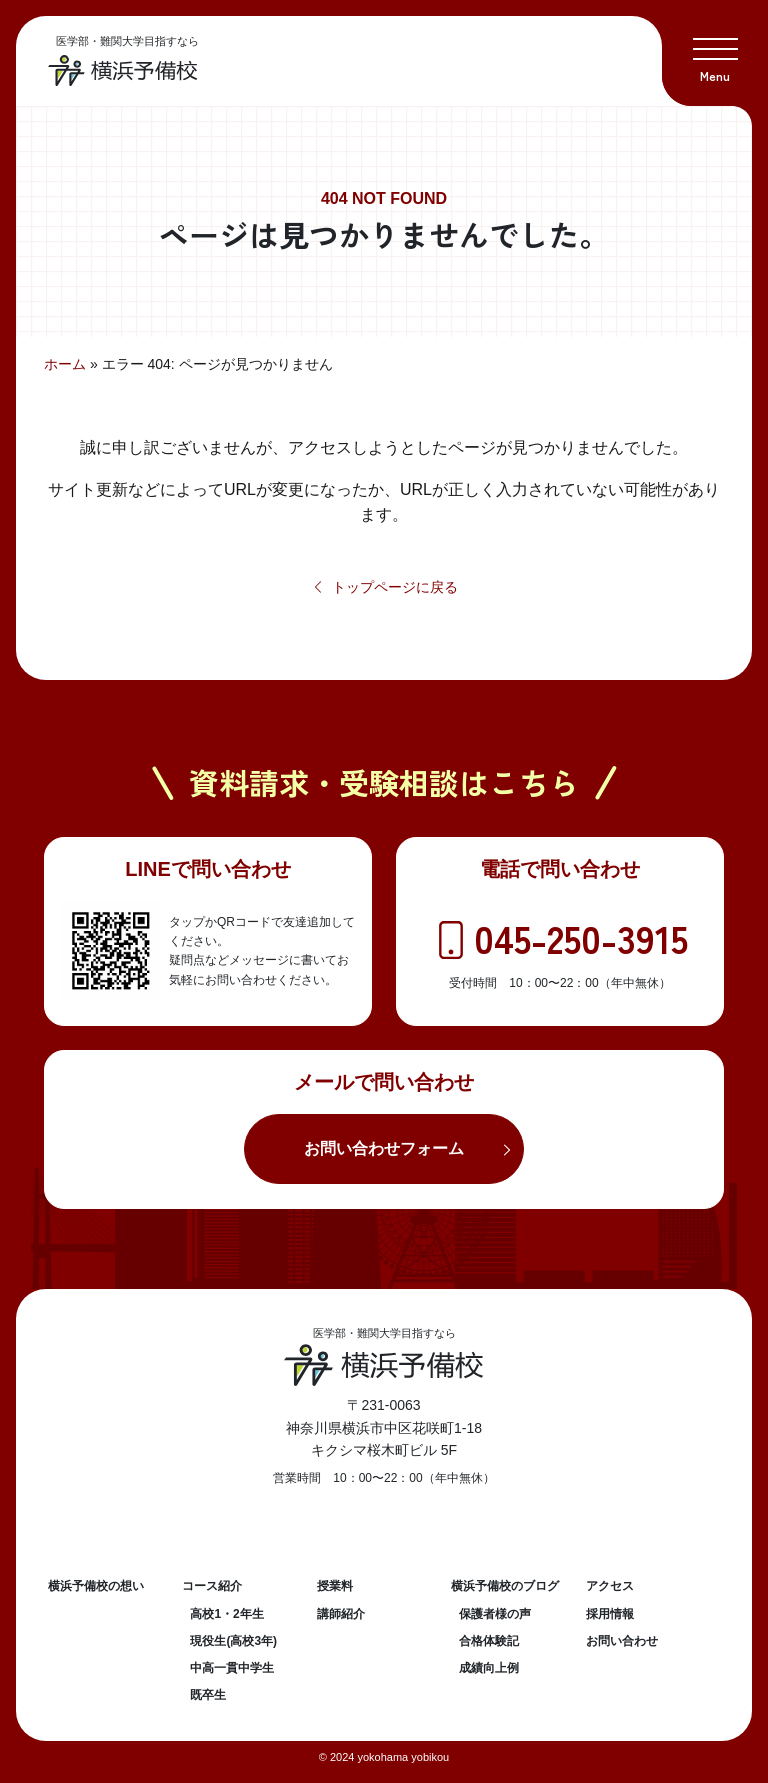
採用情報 (610, 1614)
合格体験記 (489, 1641)
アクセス (610, 1586)
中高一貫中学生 (232, 1668)
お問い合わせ (622, 1641)
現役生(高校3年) (233, 1641)
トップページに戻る (384, 587)
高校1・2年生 (226, 1614)
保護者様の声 (495, 1614)
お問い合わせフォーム (384, 1148)
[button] (715, 53)
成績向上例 (489, 1668)
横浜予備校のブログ (505, 1586)
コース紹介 (212, 1586)
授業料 (335, 1586)
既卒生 (208, 1695)
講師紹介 (341, 1614)
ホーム (65, 364)
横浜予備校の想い (96, 1586)
